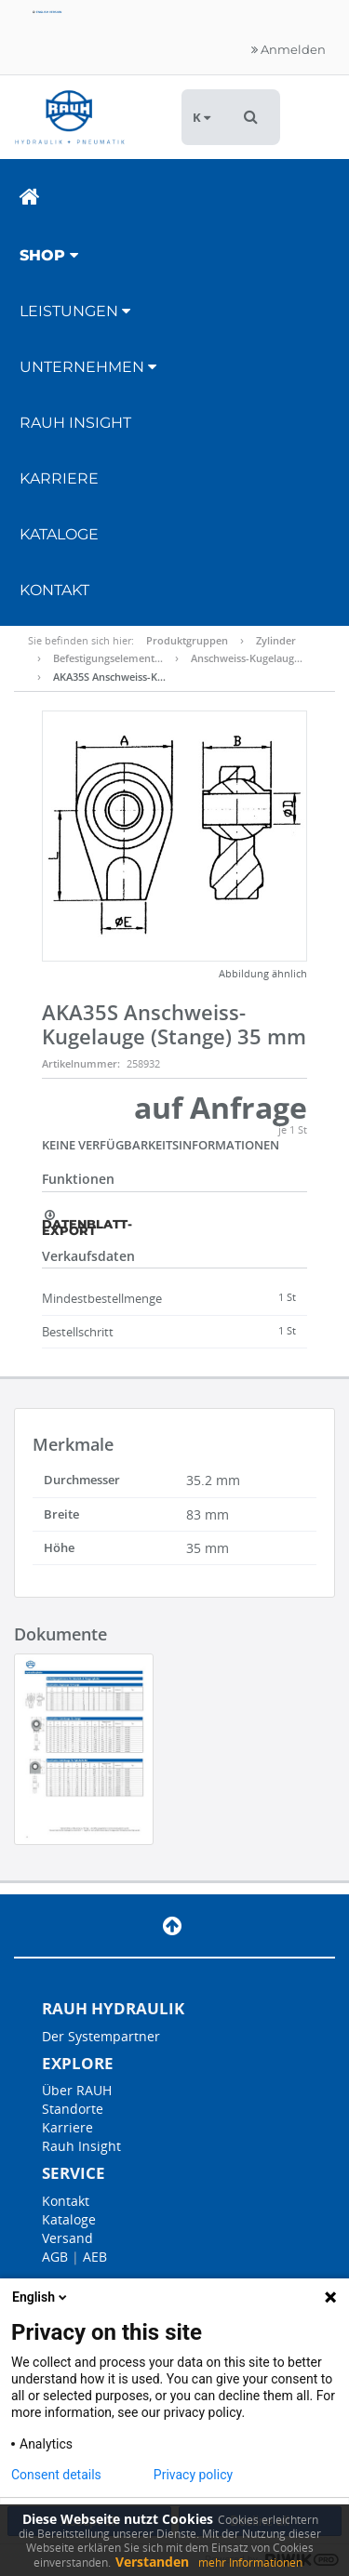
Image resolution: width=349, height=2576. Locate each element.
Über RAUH (77, 2090)
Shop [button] (49, 255)
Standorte (72, 2109)
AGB (55, 2256)
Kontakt (54, 590)
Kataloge (59, 534)
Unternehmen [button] (88, 367)
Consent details (56, 2474)
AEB (95, 2256)
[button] (250, 117)
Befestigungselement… (108, 658)
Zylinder (276, 640)
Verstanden (152, 2561)
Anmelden (288, 49)
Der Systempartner (101, 2036)
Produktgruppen (187, 640)
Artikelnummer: (81, 1063)
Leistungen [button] (75, 311)
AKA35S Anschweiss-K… (109, 677)
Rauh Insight (81, 2146)
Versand (67, 2238)
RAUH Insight (75, 423)
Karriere (59, 478)
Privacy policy (193, 2474)
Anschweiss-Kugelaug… (246, 658)
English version (47, 12)
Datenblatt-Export (87, 1223)
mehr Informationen (250, 2562)
